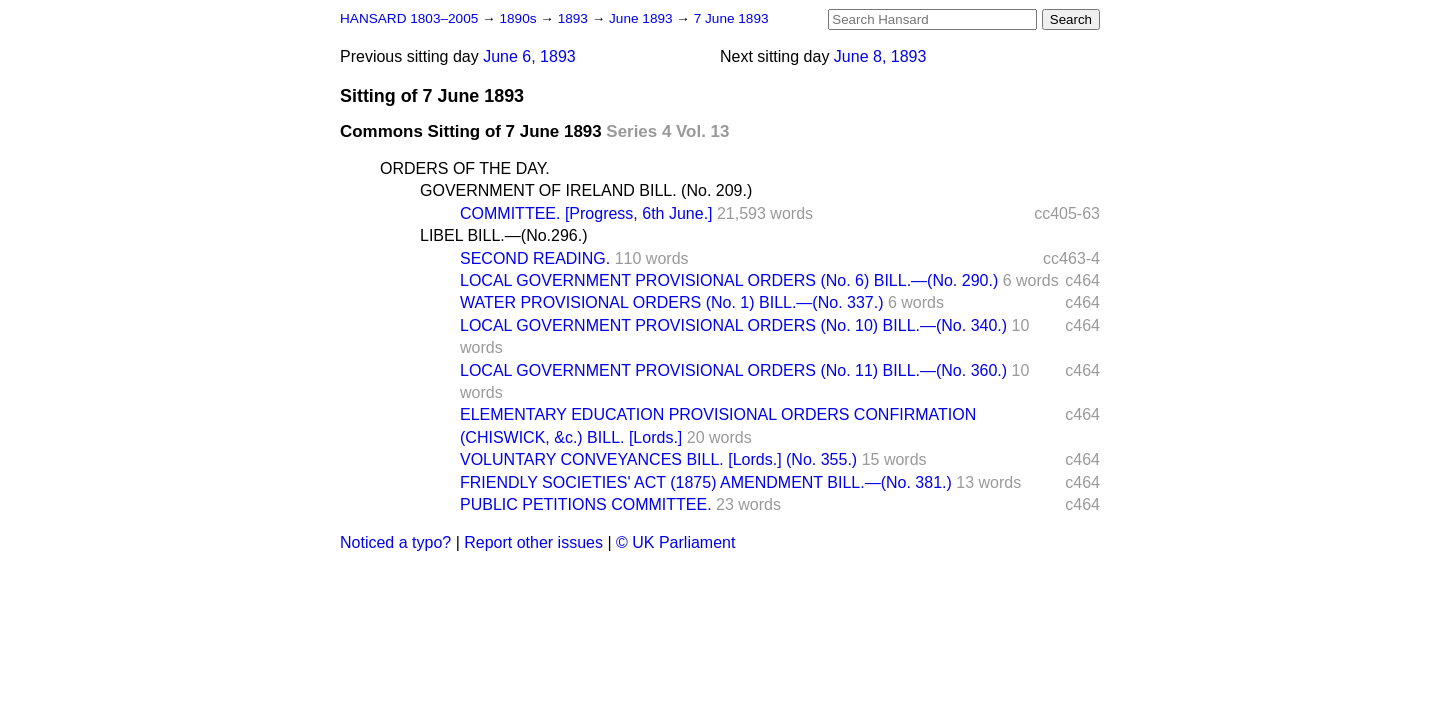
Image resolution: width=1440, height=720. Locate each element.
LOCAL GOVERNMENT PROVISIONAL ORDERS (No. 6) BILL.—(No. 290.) (729, 280)
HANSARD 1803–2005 (409, 18)
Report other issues (533, 542)
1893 (575, 18)
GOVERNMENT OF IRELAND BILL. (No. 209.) (586, 190)
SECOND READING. (535, 258)
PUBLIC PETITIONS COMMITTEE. (586, 504)
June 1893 (642, 18)
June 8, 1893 (880, 56)
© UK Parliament (675, 542)
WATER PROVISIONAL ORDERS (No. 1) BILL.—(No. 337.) (672, 302)
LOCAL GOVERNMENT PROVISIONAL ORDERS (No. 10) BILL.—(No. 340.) (733, 325)
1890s (519, 18)
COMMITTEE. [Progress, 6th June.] (586, 213)
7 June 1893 (731, 18)
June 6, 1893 (529, 56)
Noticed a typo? (395, 542)
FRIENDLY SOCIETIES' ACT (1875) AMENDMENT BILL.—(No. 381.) (706, 482)
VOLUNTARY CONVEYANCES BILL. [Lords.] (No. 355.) (658, 459)
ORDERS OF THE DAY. (465, 168)
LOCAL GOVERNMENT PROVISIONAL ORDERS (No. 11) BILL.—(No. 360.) (733, 370)
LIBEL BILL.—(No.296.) (504, 235)
